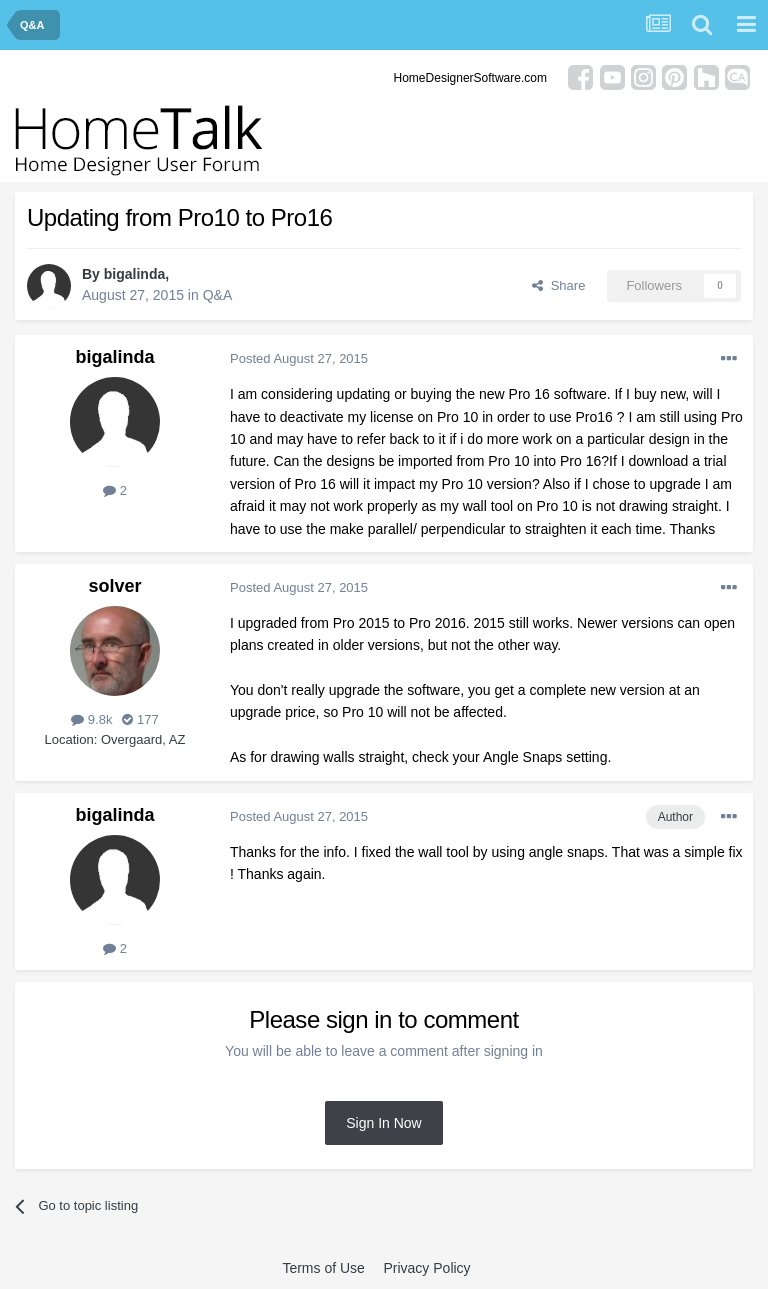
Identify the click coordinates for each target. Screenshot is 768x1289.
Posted (299, 358)
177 (140, 719)
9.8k (91, 719)
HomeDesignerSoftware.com (470, 78)
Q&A (218, 295)
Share (558, 285)
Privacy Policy (426, 1268)
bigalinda (134, 274)
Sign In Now (383, 1123)
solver (114, 586)
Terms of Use (323, 1268)
